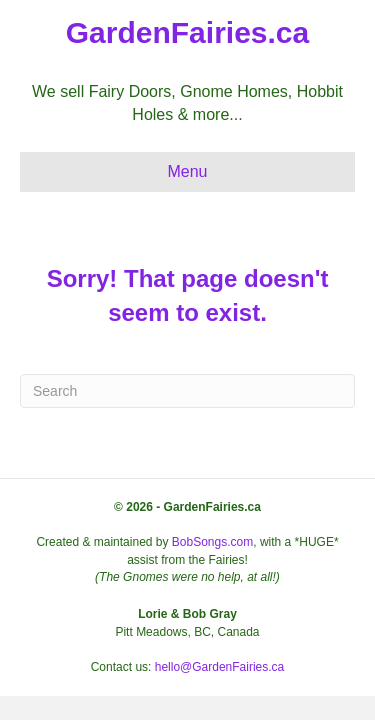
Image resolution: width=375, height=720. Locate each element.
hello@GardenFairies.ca (220, 667)
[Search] (187, 391)
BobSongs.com (212, 542)
